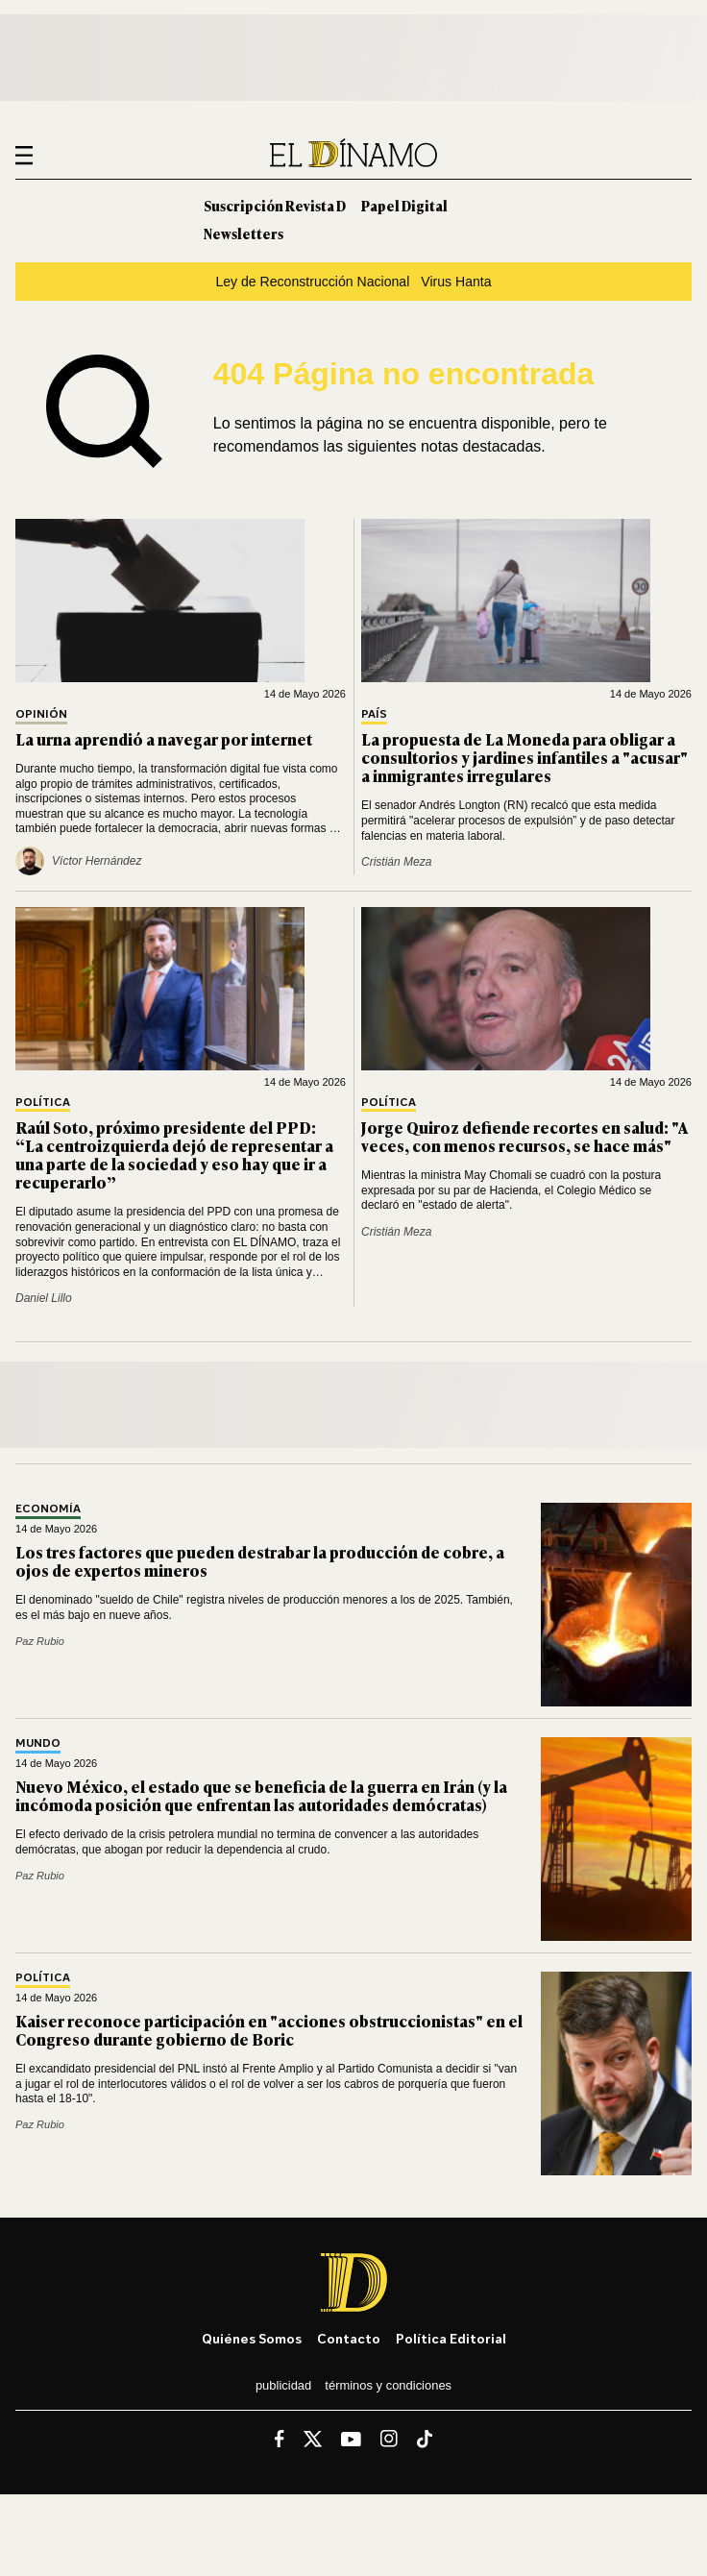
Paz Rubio (39, 1641)
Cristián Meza (396, 862)
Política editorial (451, 2338)
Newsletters (243, 233)
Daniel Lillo (43, 1298)
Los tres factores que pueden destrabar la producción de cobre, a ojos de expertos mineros (259, 1561)
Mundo (38, 1743)
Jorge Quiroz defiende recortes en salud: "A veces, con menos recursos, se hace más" (524, 1136)
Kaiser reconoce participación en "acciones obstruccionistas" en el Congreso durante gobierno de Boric (269, 2029)
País (374, 714)
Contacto (348, 2338)
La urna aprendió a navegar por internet (163, 738)
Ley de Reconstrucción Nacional (312, 281)
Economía (48, 1509)
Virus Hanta (456, 281)
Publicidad (283, 2385)
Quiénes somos (252, 2338)
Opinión (41, 714)
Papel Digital (404, 205)
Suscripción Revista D (275, 205)
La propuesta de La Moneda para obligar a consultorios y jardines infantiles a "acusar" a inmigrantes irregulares (524, 757)
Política (42, 1102)
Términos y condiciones (388, 2385)
